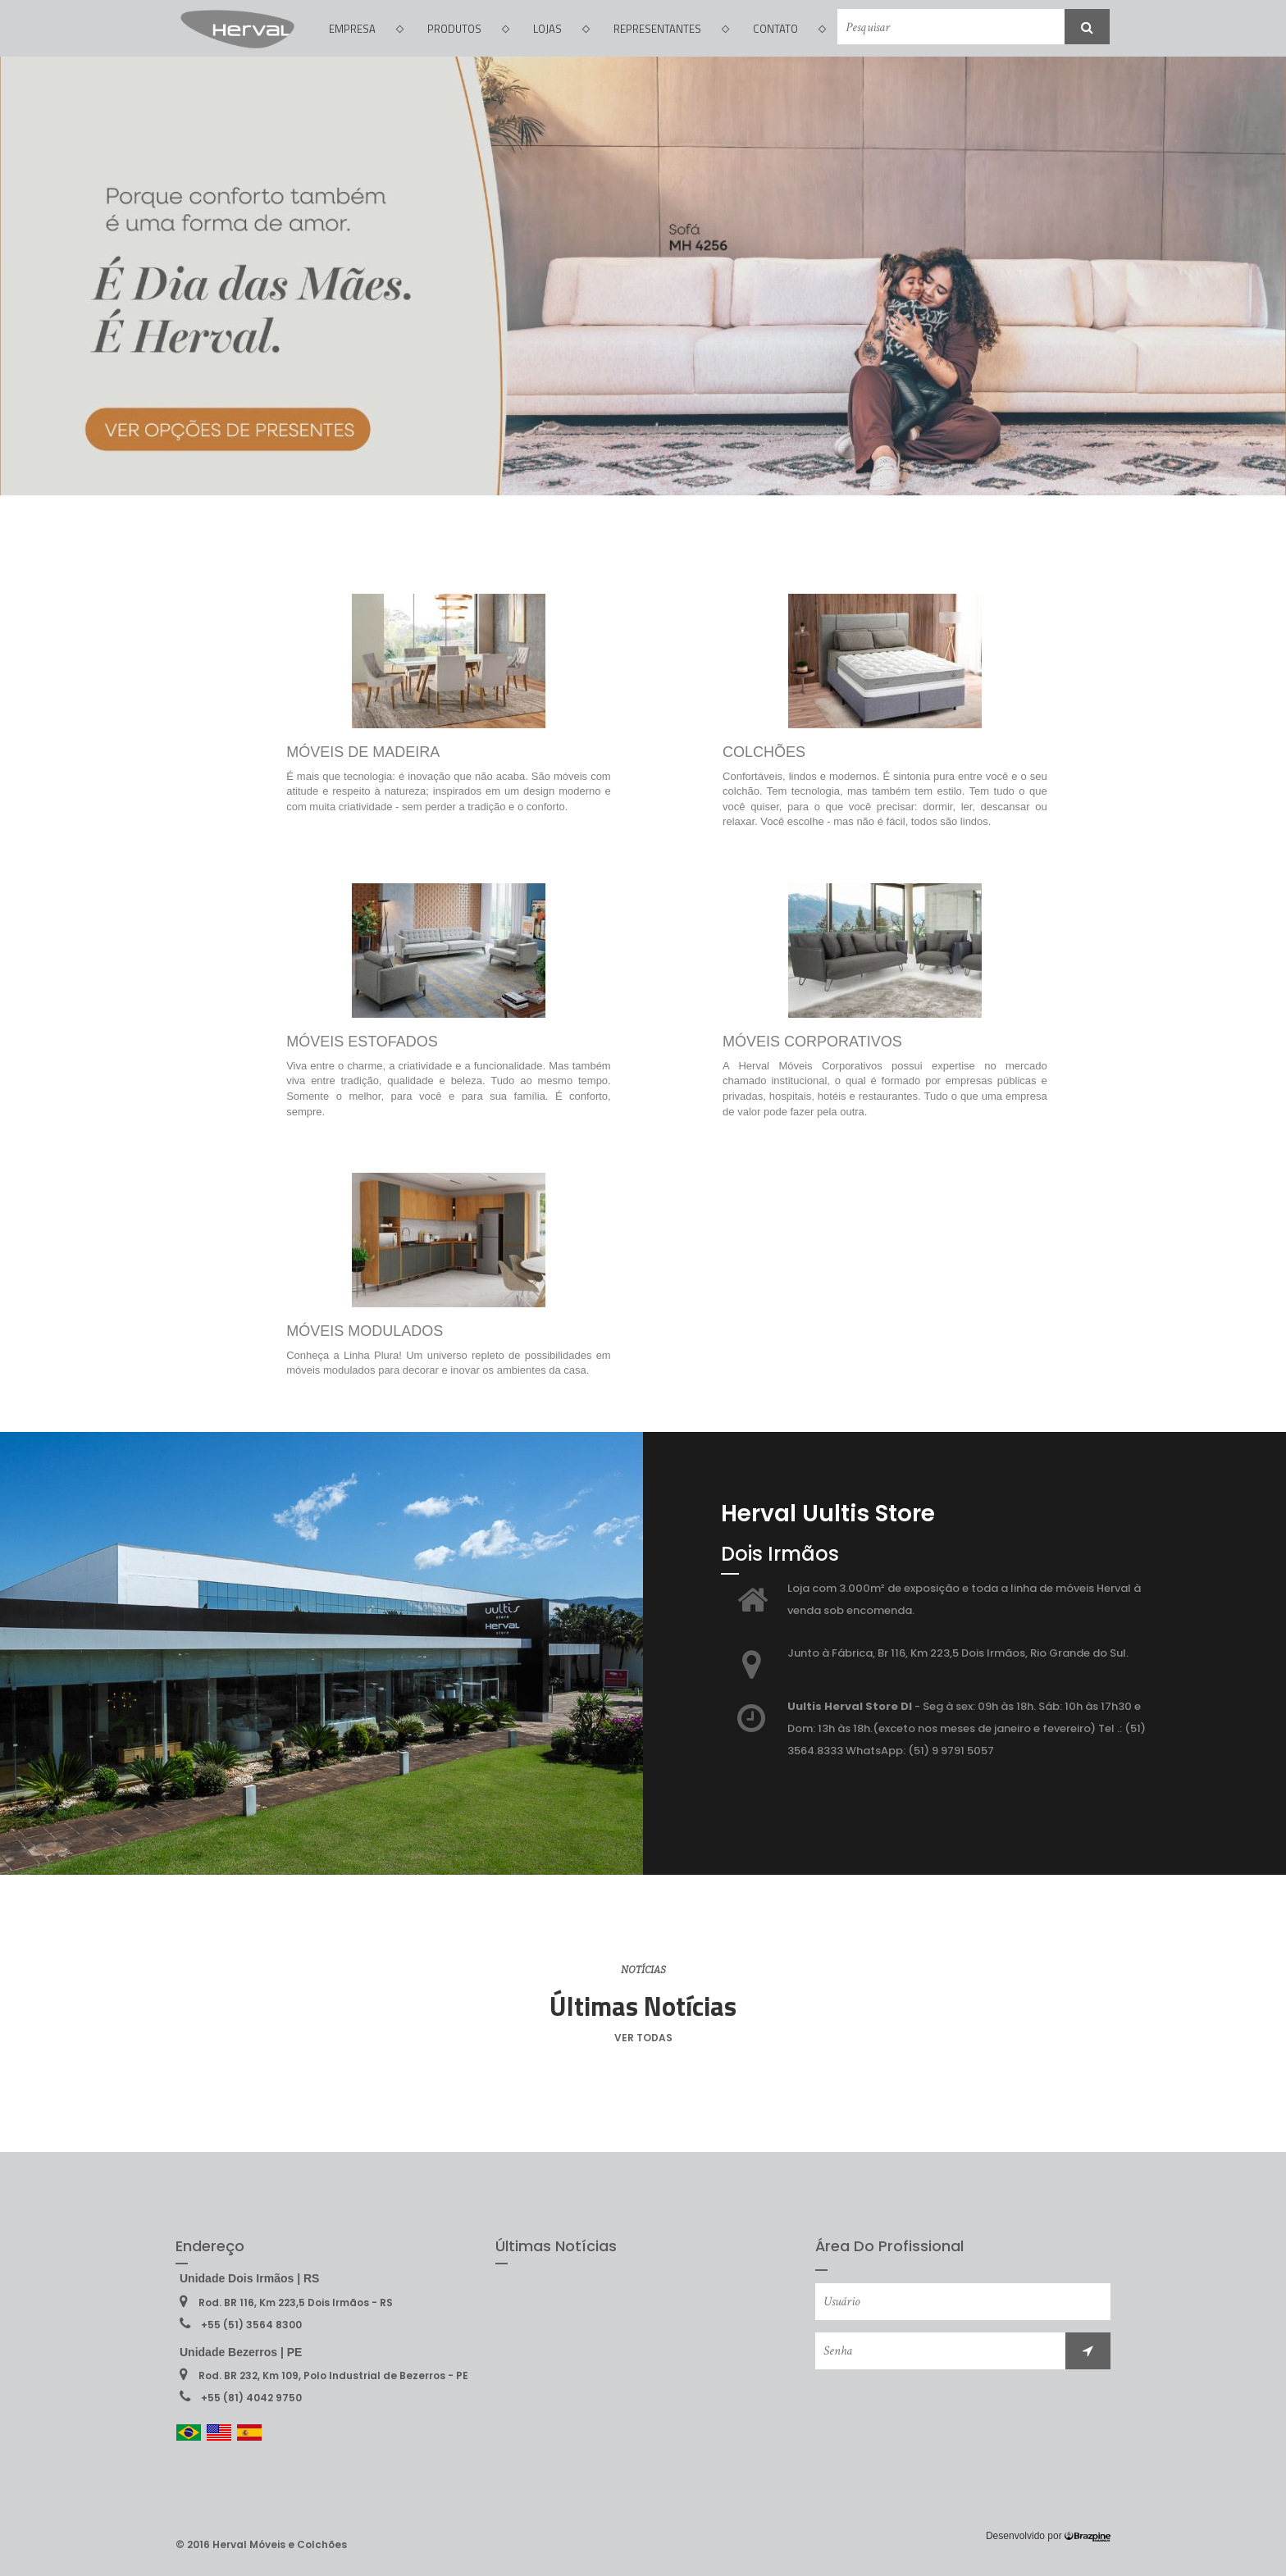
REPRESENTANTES (671, 29)
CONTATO (789, 29)
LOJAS (561, 29)
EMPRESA (366, 29)
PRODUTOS (468, 29)
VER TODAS (643, 2038)
